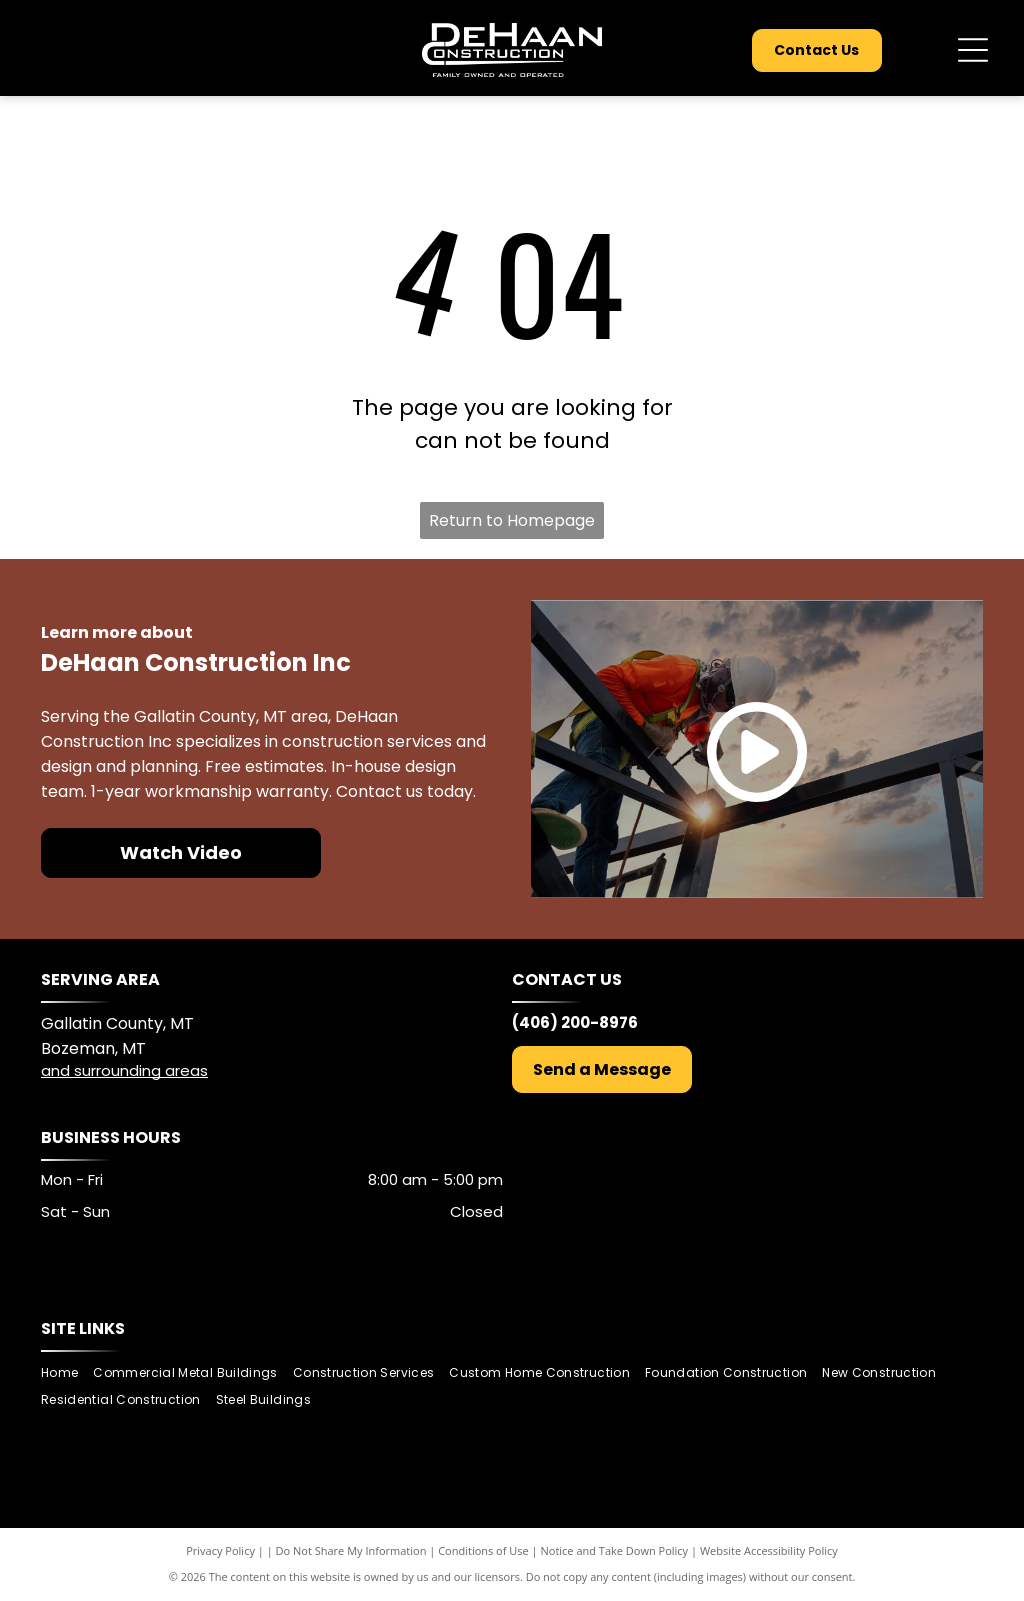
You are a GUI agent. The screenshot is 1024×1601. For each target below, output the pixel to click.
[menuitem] (67, 1373)
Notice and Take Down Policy (615, 1550)
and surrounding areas (124, 1070)
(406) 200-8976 (575, 1022)
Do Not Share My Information (351, 1550)
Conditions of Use (483, 1550)
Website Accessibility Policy (769, 1550)
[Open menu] (973, 50)
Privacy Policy (220, 1550)
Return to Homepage (512, 520)
